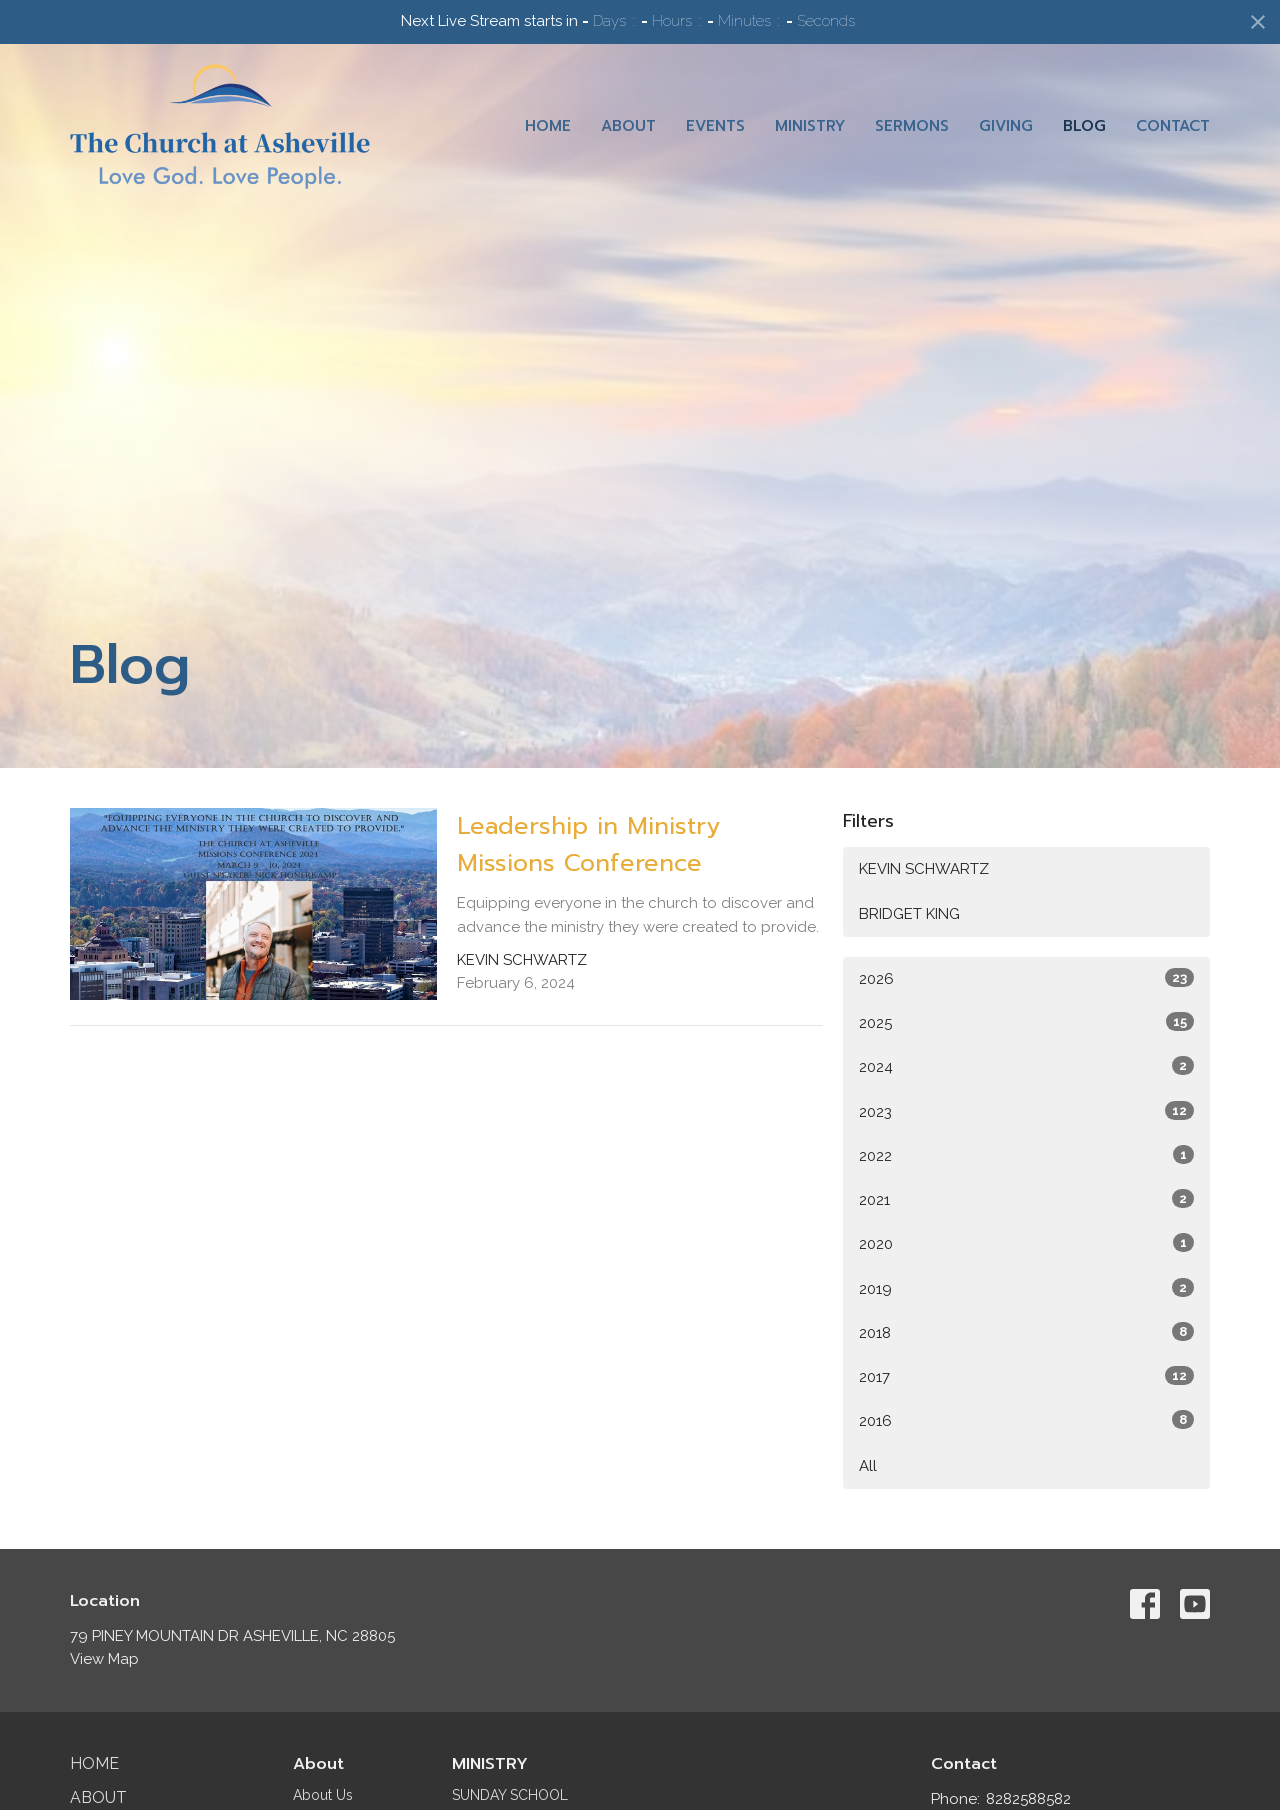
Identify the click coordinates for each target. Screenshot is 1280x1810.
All (868, 1466)
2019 (1026, 1288)
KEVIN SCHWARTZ (924, 869)
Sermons (912, 126)
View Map (104, 1659)
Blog (1084, 126)
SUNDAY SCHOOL (510, 1795)
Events (715, 126)
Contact (1173, 126)
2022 (1026, 1155)
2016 (1026, 1420)
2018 (1026, 1332)
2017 (1026, 1376)
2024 (1026, 1066)
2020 (1026, 1243)
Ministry (810, 126)
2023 (1026, 1111)
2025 (1026, 1022)
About (628, 126)
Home (548, 126)
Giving (1006, 126)
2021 (1026, 1199)
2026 (1026, 978)
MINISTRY (490, 1764)
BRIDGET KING (909, 914)
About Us (323, 1795)
